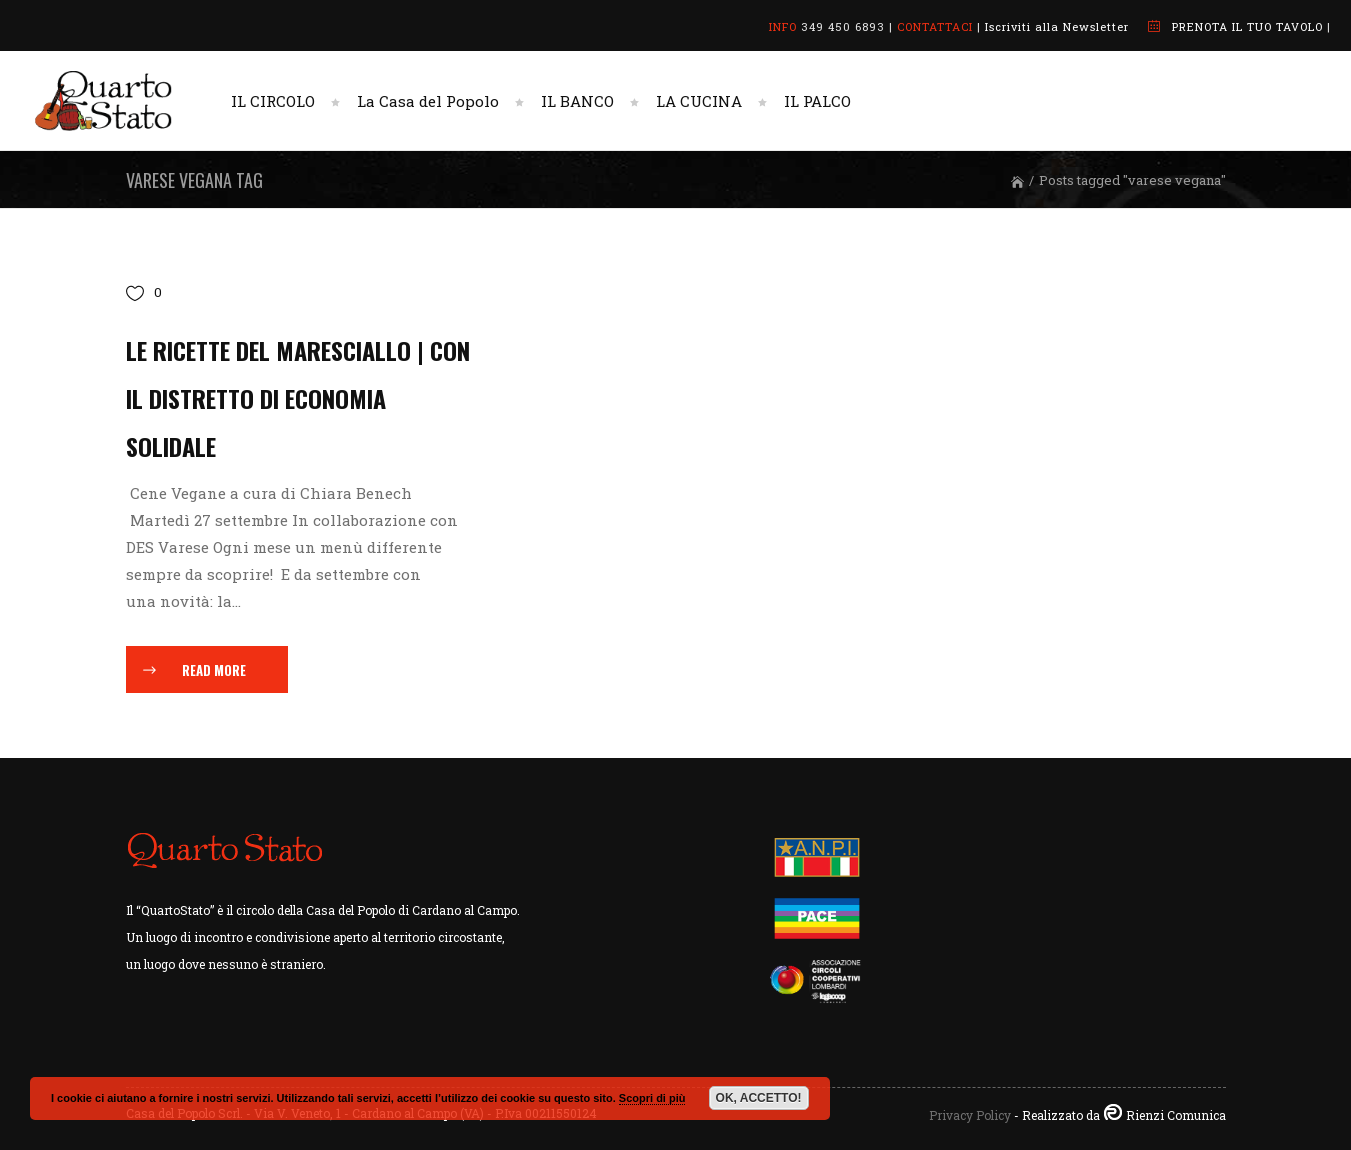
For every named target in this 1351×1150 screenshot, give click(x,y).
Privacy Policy (970, 1115)
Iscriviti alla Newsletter (1057, 26)
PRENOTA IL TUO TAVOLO (1247, 26)
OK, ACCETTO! (759, 1098)
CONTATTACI (935, 26)
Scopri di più (652, 1098)
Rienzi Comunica (1176, 1115)
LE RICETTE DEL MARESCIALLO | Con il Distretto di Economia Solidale (298, 398)
